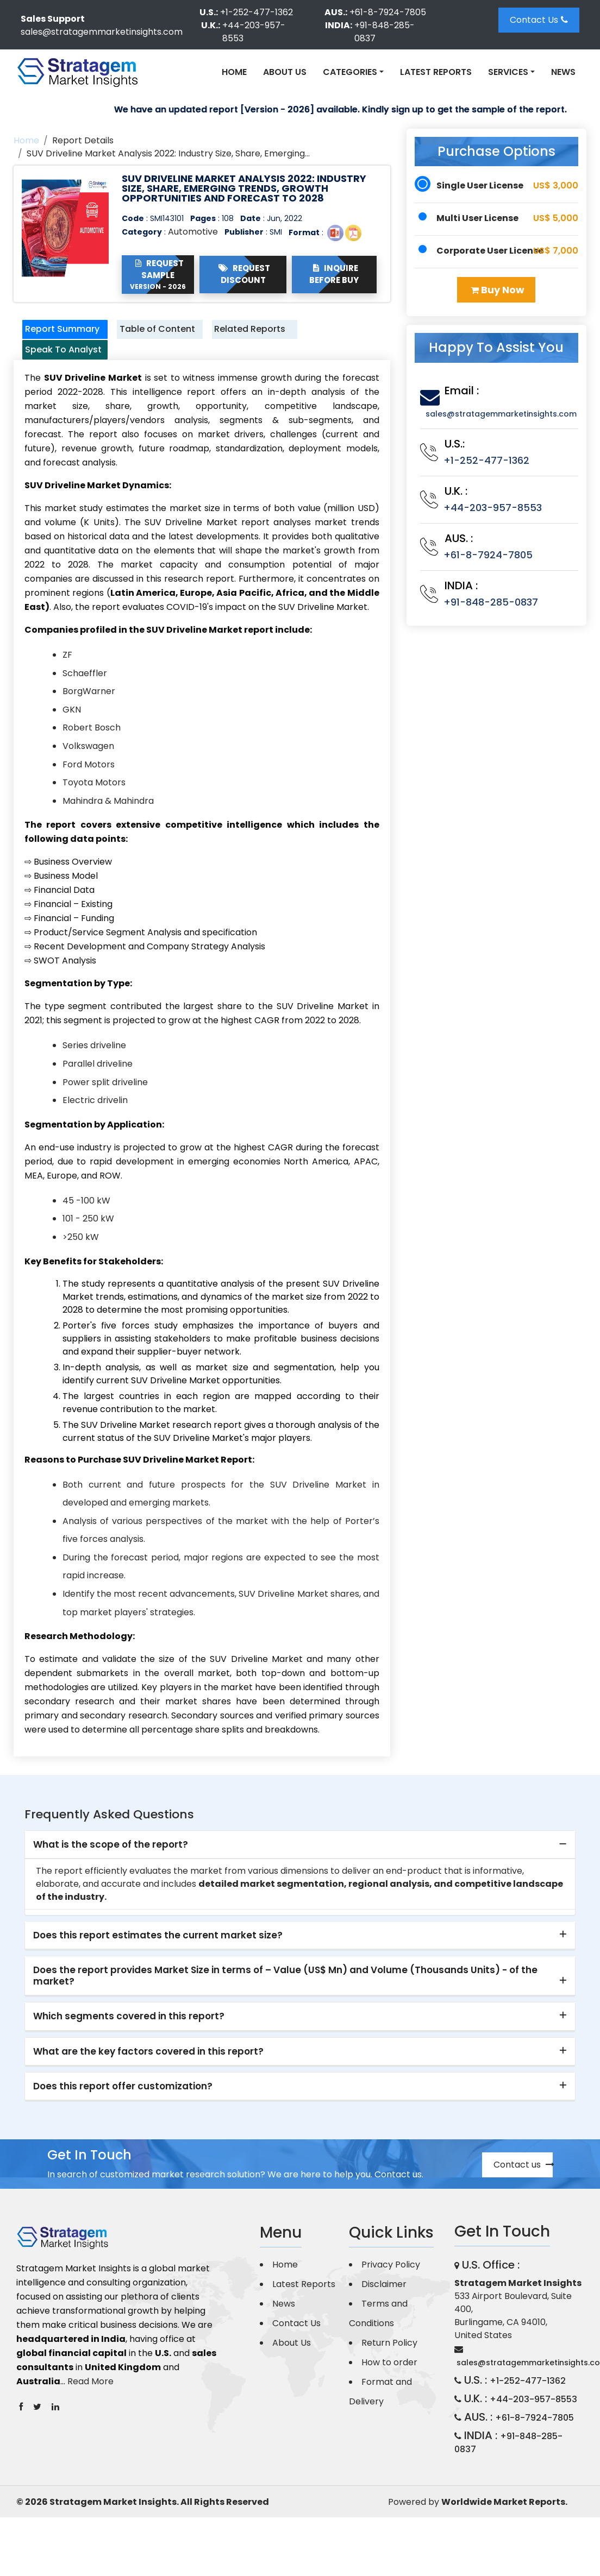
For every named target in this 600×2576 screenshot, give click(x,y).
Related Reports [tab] (239, 337)
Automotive (193, 231)
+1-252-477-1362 (256, 12)
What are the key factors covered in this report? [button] (148, 2081)
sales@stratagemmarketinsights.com (102, 32)
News (563, 72)
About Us (285, 72)
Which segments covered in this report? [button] (128, 2047)
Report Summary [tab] (54, 337)
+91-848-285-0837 (384, 32)
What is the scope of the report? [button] (110, 1874)
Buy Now (497, 290)
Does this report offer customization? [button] (122, 2116)
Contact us (523, 2195)
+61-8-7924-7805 (387, 12)
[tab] (300, 1875)
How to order (389, 2392)
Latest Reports (436, 72)
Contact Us (539, 20)
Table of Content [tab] (145, 337)
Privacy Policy (390, 2295)
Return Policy (389, 2373)
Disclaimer (384, 2314)
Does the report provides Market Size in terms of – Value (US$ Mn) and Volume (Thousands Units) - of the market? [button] (285, 2006)
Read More (90, 2411)
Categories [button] (350, 72)
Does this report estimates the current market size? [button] (158, 1966)
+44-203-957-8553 (253, 32)
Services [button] (508, 72)
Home (234, 72)
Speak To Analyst (52, 373)
